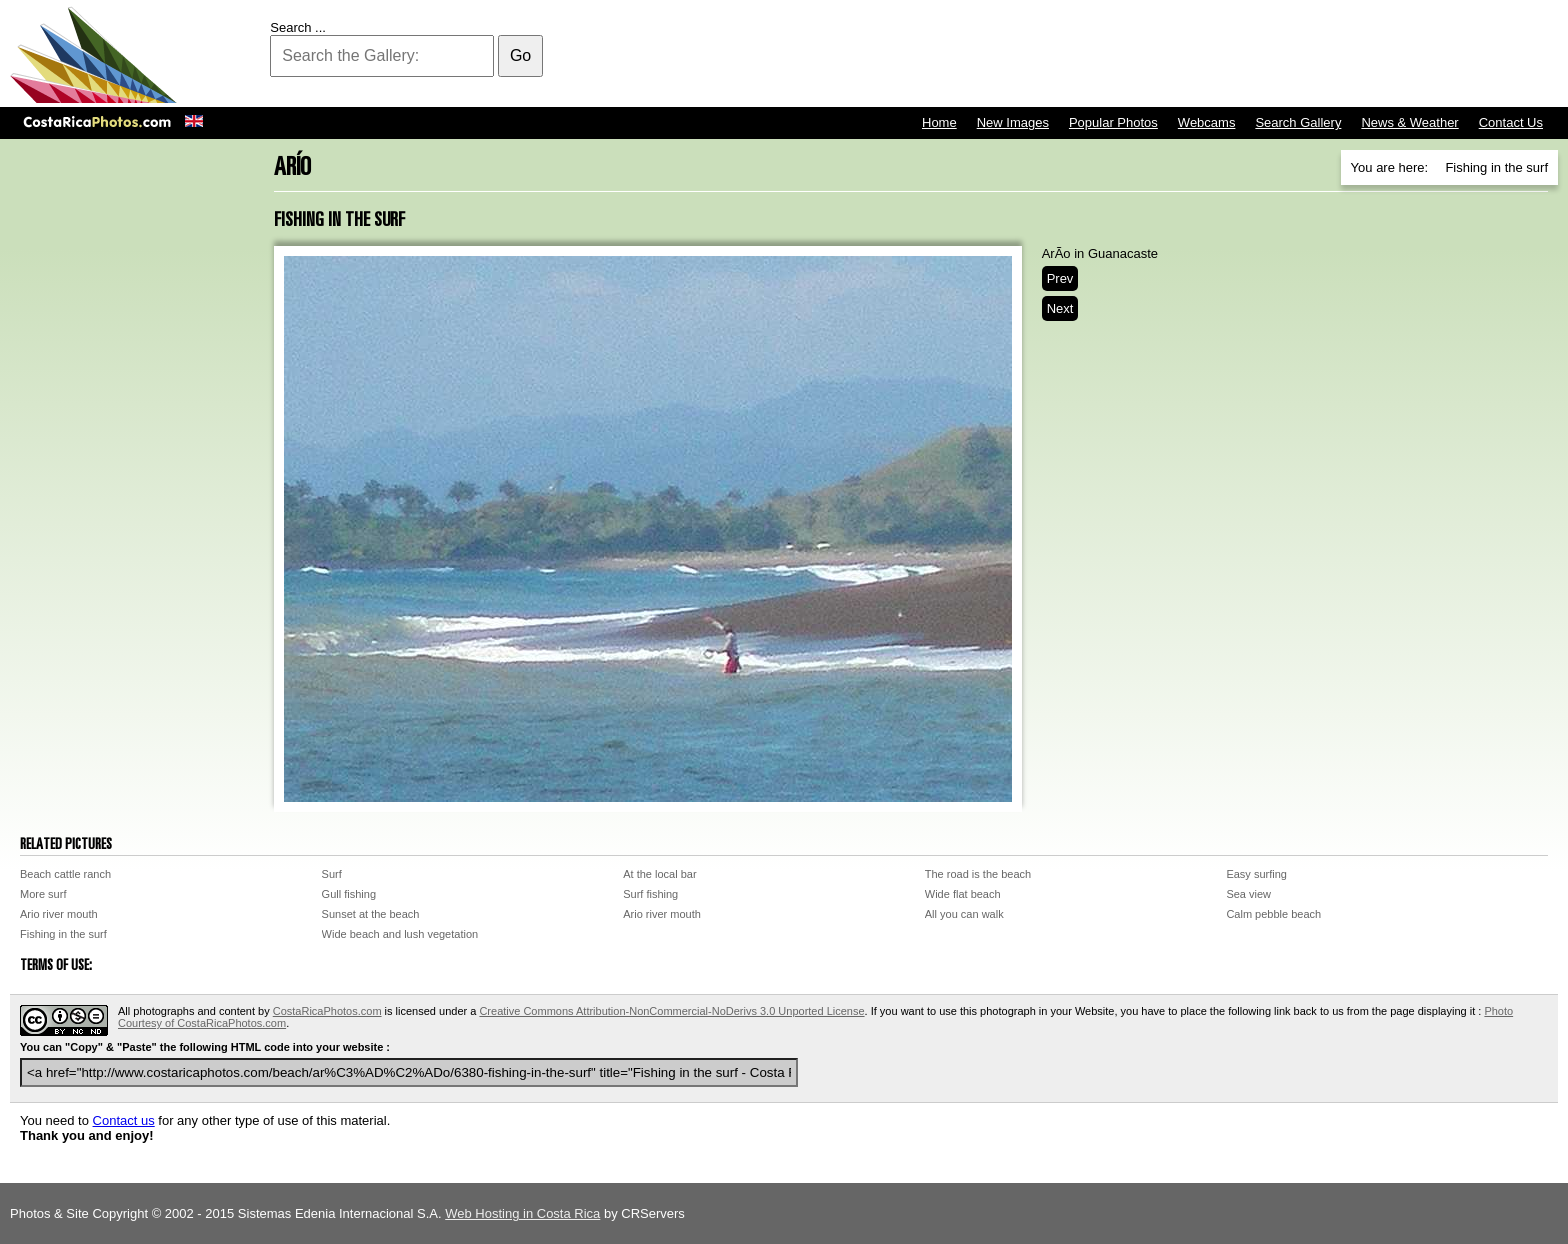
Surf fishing (650, 894)
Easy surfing (1256, 874)
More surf (43, 894)
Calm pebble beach (1273, 914)
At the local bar (659, 874)
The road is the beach (978, 874)
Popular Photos (1113, 122)
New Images (1013, 122)
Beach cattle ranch (65, 874)
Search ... (298, 27)
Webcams (1207, 122)
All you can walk (964, 914)
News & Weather (1409, 122)
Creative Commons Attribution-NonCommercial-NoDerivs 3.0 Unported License (671, 1011)
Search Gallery (1298, 122)
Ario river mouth (59, 914)
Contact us (124, 1120)
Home (939, 122)
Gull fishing (349, 894)
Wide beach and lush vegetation (400, 934)
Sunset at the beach (371, 914)
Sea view (1248, 894)
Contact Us (1511, 122)
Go (520, 55)
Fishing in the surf (63, 934)
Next (1060, 308)
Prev (1060, 278)
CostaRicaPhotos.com (327, 1011)
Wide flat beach (963, 894)
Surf (332, 874)
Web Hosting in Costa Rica (522, 1213)
